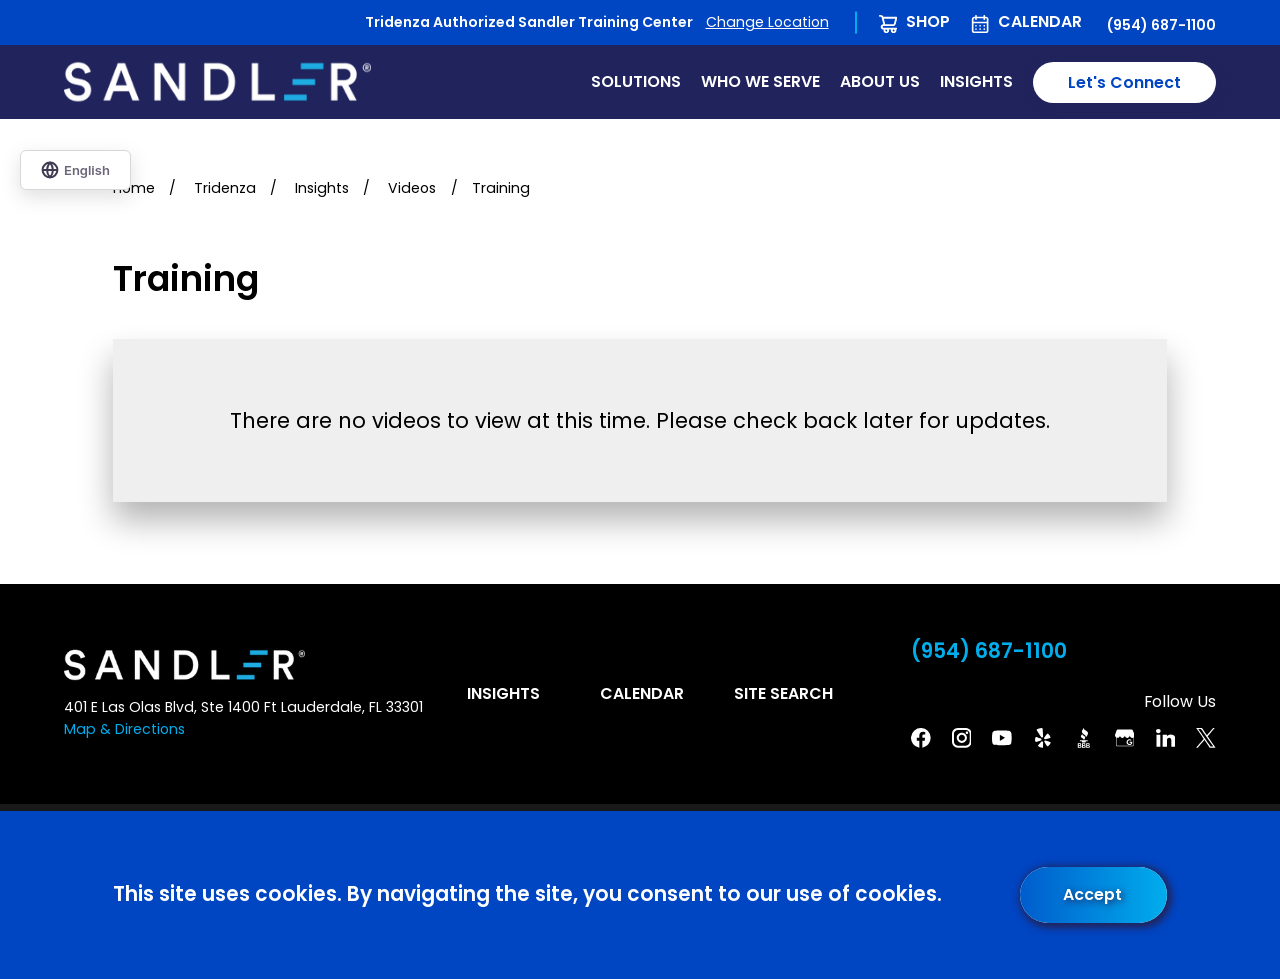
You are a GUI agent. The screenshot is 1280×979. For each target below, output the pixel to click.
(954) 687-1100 (1161, 25)
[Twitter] (1206, 738)
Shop (928, 21)
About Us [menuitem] (880, 81)
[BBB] (1084, 738)
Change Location (767, 22)
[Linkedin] (1166, 738)
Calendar (1040, 21)
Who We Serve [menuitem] (760, 81)
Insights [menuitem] (976, 81)
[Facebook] (921, 738)
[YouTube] (1002, 738)
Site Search (783, 693)
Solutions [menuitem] (636, 81)
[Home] (217, 82)
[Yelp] (1043, 738)
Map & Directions (124, 729)
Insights (503, 693)
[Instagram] (962, 738)
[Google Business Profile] (1125, 738)
